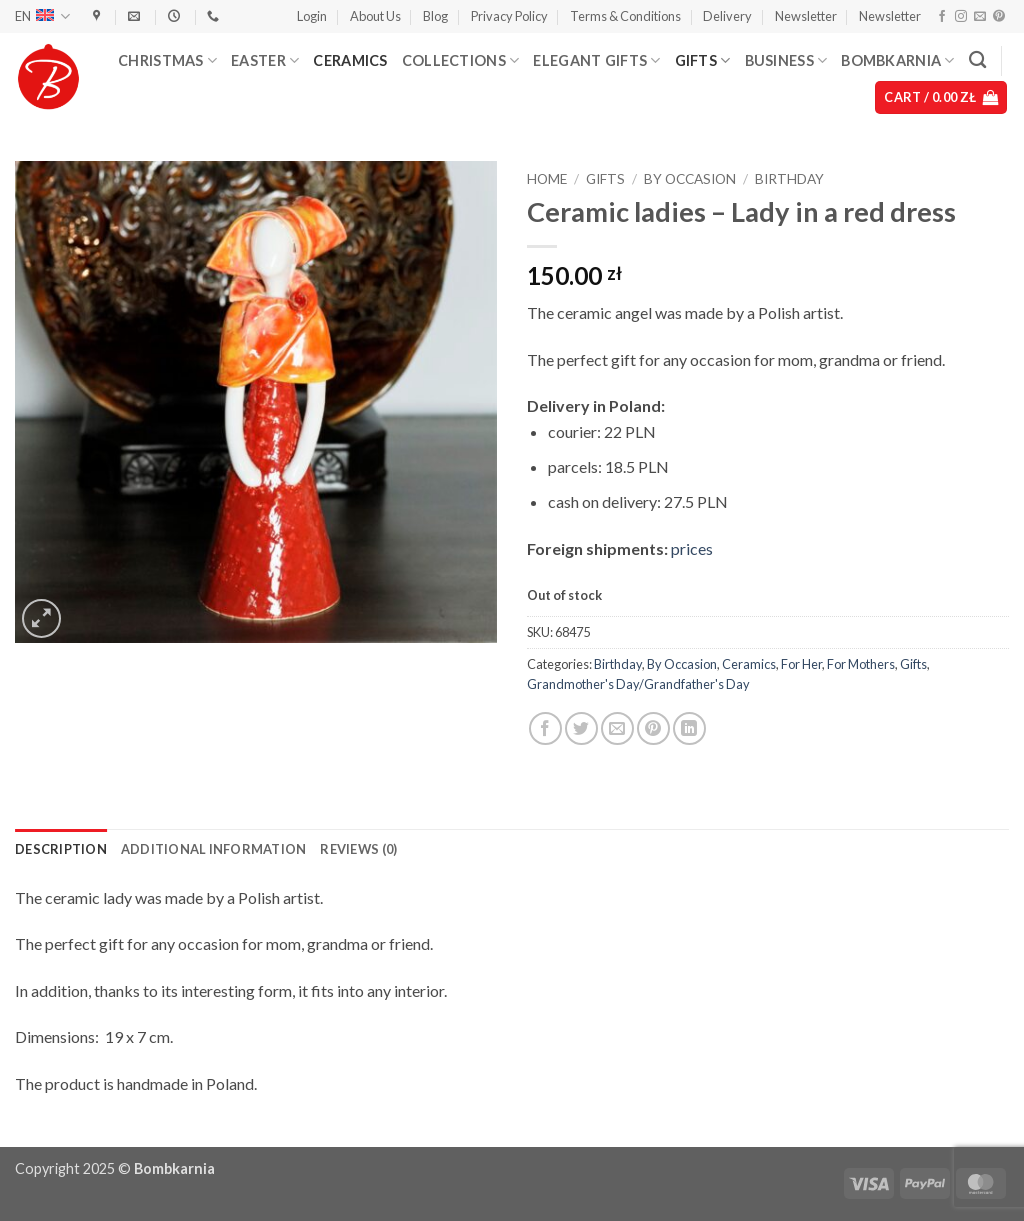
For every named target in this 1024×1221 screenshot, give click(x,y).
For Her (801, 664)
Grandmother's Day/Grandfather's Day (638, 684)
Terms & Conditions (625, 16)
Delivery (727, 16)
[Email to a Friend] (617, 728)
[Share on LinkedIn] (689, 728)
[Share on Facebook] (545, 728)
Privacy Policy (509, 16)
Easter (265, 60)
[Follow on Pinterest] (999, 17)
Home (547, 179)
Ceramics (350, 60)
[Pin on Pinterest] (653, 728)
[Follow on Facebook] (942, 17)
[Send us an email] (980, 17)
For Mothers (861, 664)
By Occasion (690, 179)
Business (786, 60)
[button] (312, 16)
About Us (375, 16)
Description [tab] (61, 849)
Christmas (167, 60)
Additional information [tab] (214, 849)
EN (42, 16)
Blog (435, 16)
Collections (461, 60)
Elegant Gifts (596, 60)
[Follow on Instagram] (961, 17)
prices (692, 548)
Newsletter (806, 16)
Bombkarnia (897, 60)
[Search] (977, 60)
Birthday (789, 179)
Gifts (703, 60)
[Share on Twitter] (581, 728)
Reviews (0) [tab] (358, 849)
